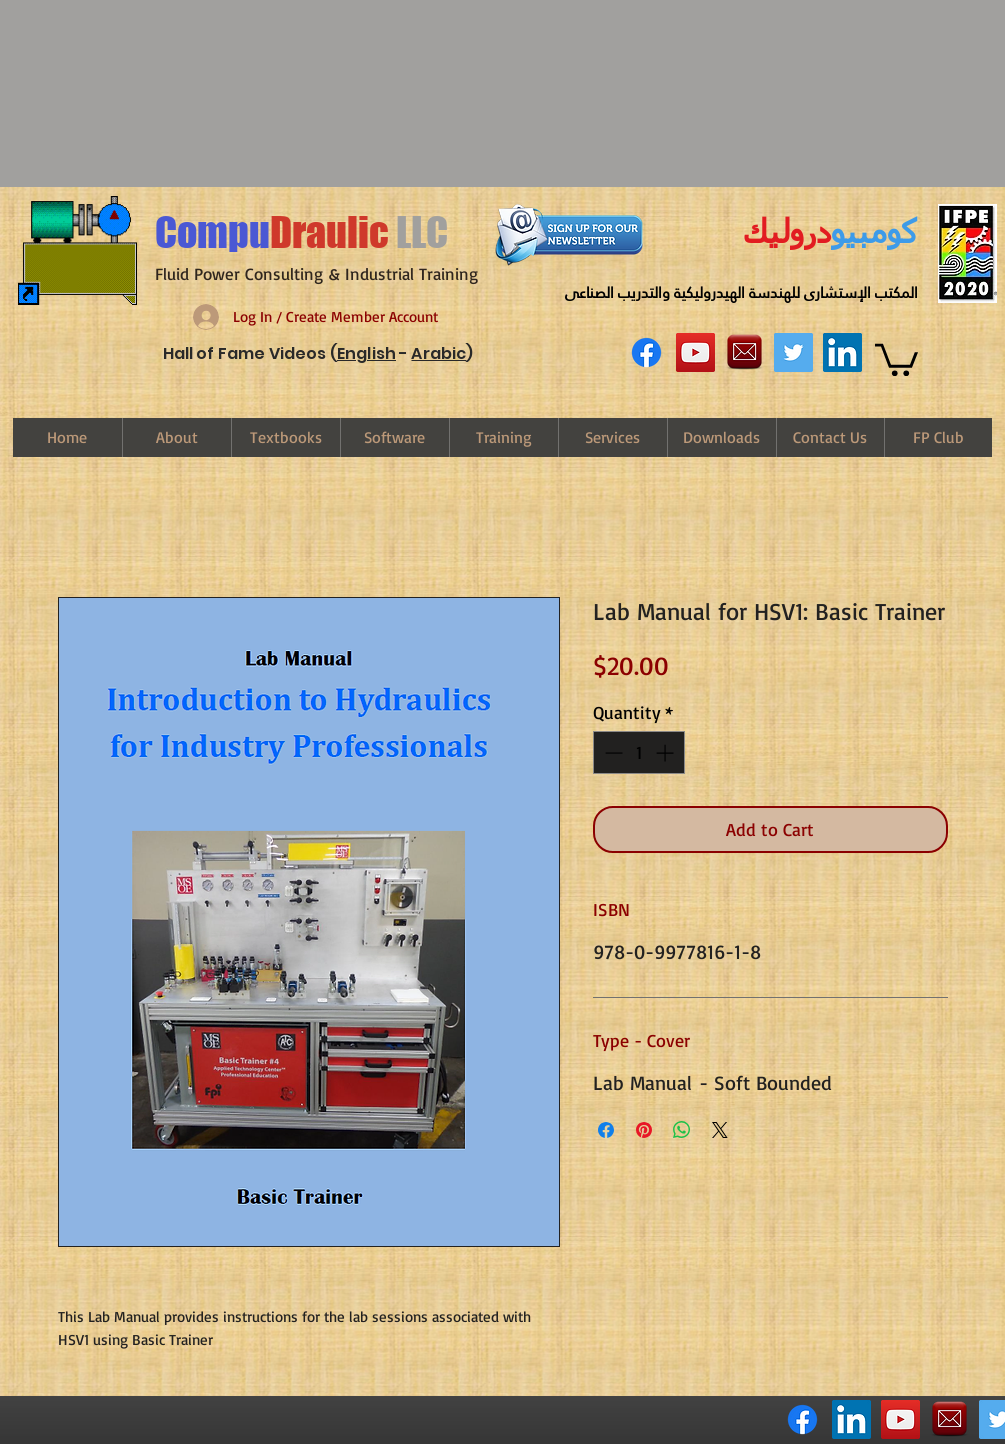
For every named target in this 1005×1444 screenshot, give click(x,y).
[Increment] (666, 752)
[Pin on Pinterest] (644, 1130)
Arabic (438, 353)
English (366, 353)
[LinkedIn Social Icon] (842, 352)
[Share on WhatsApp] (682, 1130)
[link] (896, 358)
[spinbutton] (639, 752)
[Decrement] (611, 752)
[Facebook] (646, 352)
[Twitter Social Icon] (793, 352)
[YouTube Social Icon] (695, 352)
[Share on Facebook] (606, 1130)
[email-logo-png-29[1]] (744, 352)
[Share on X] (720, 1130)
